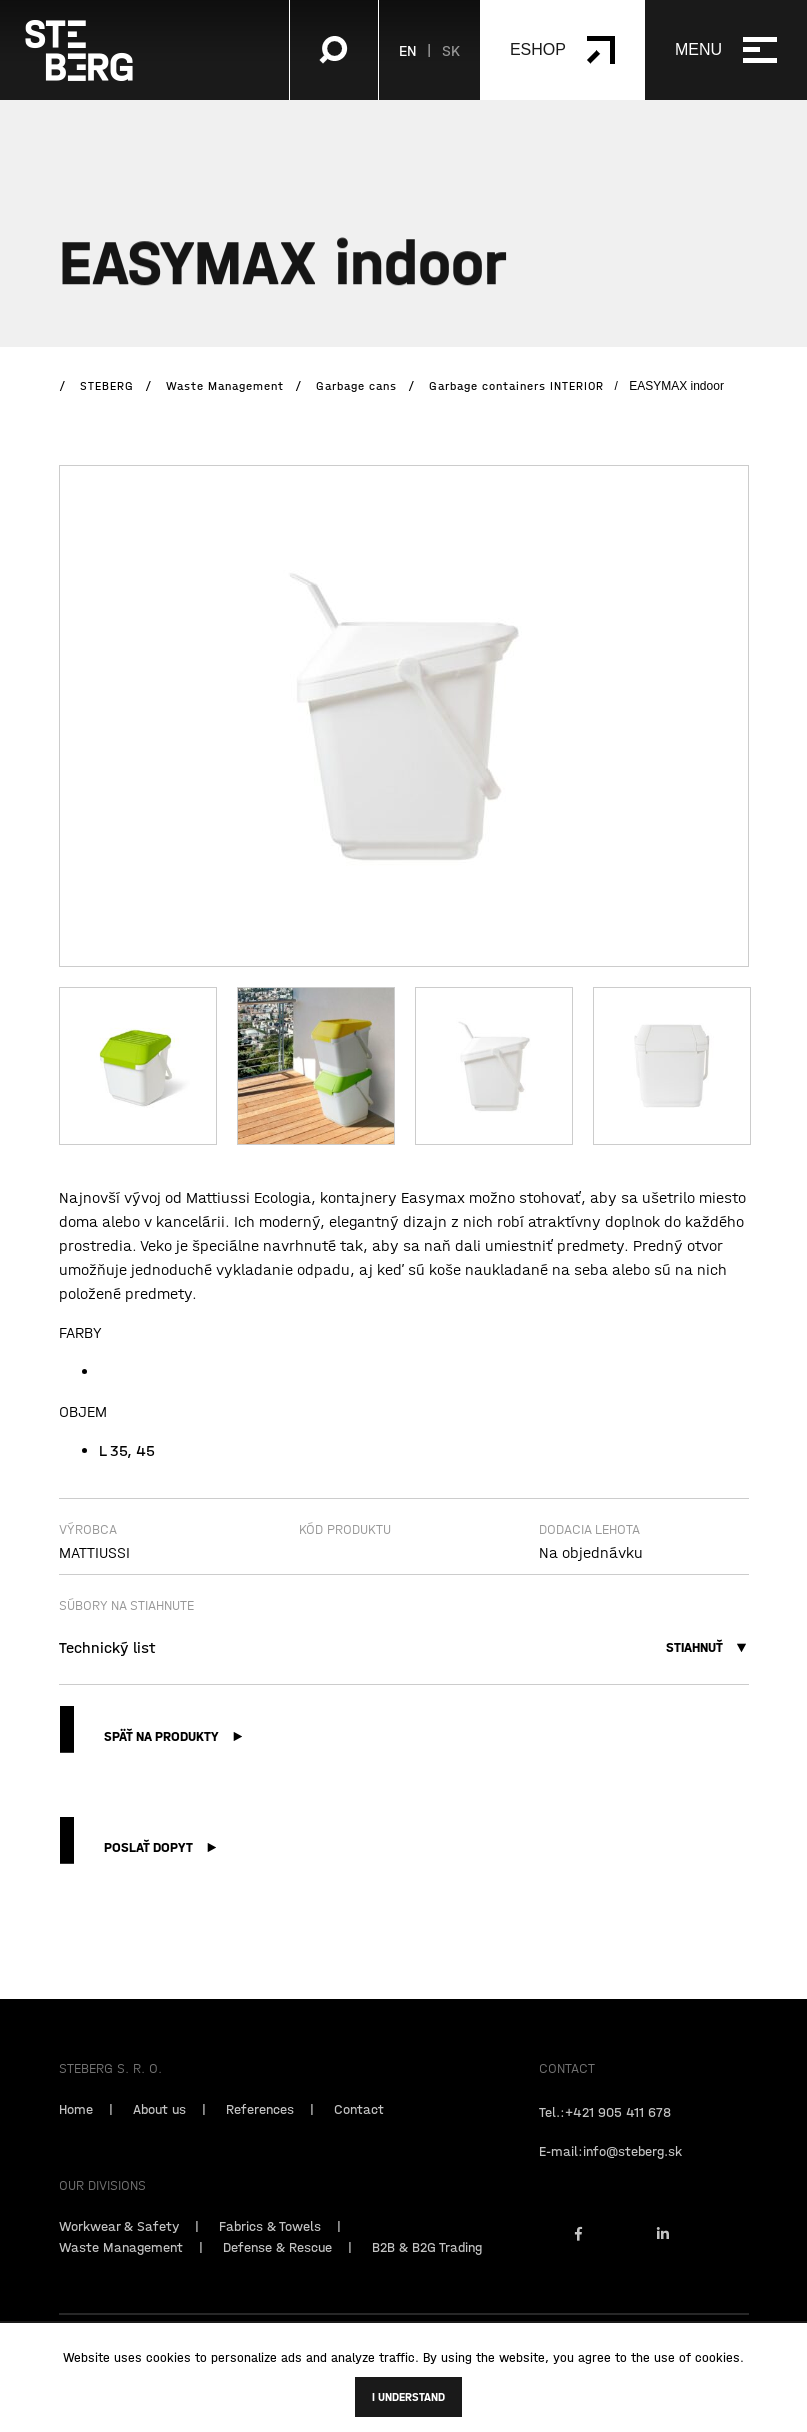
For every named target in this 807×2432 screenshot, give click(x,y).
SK (451, 50)
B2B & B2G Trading (427, 2271)
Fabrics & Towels (270, 2250)
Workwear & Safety (119, 2250)
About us (159, 2133)
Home (76, 2133)
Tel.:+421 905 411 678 (605, 2136)
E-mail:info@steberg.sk (610, 2175)
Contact (359, 2133)
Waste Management (121, 2271)
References (260, 2133)
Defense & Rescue (277, 2271)
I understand (408, 2397)
